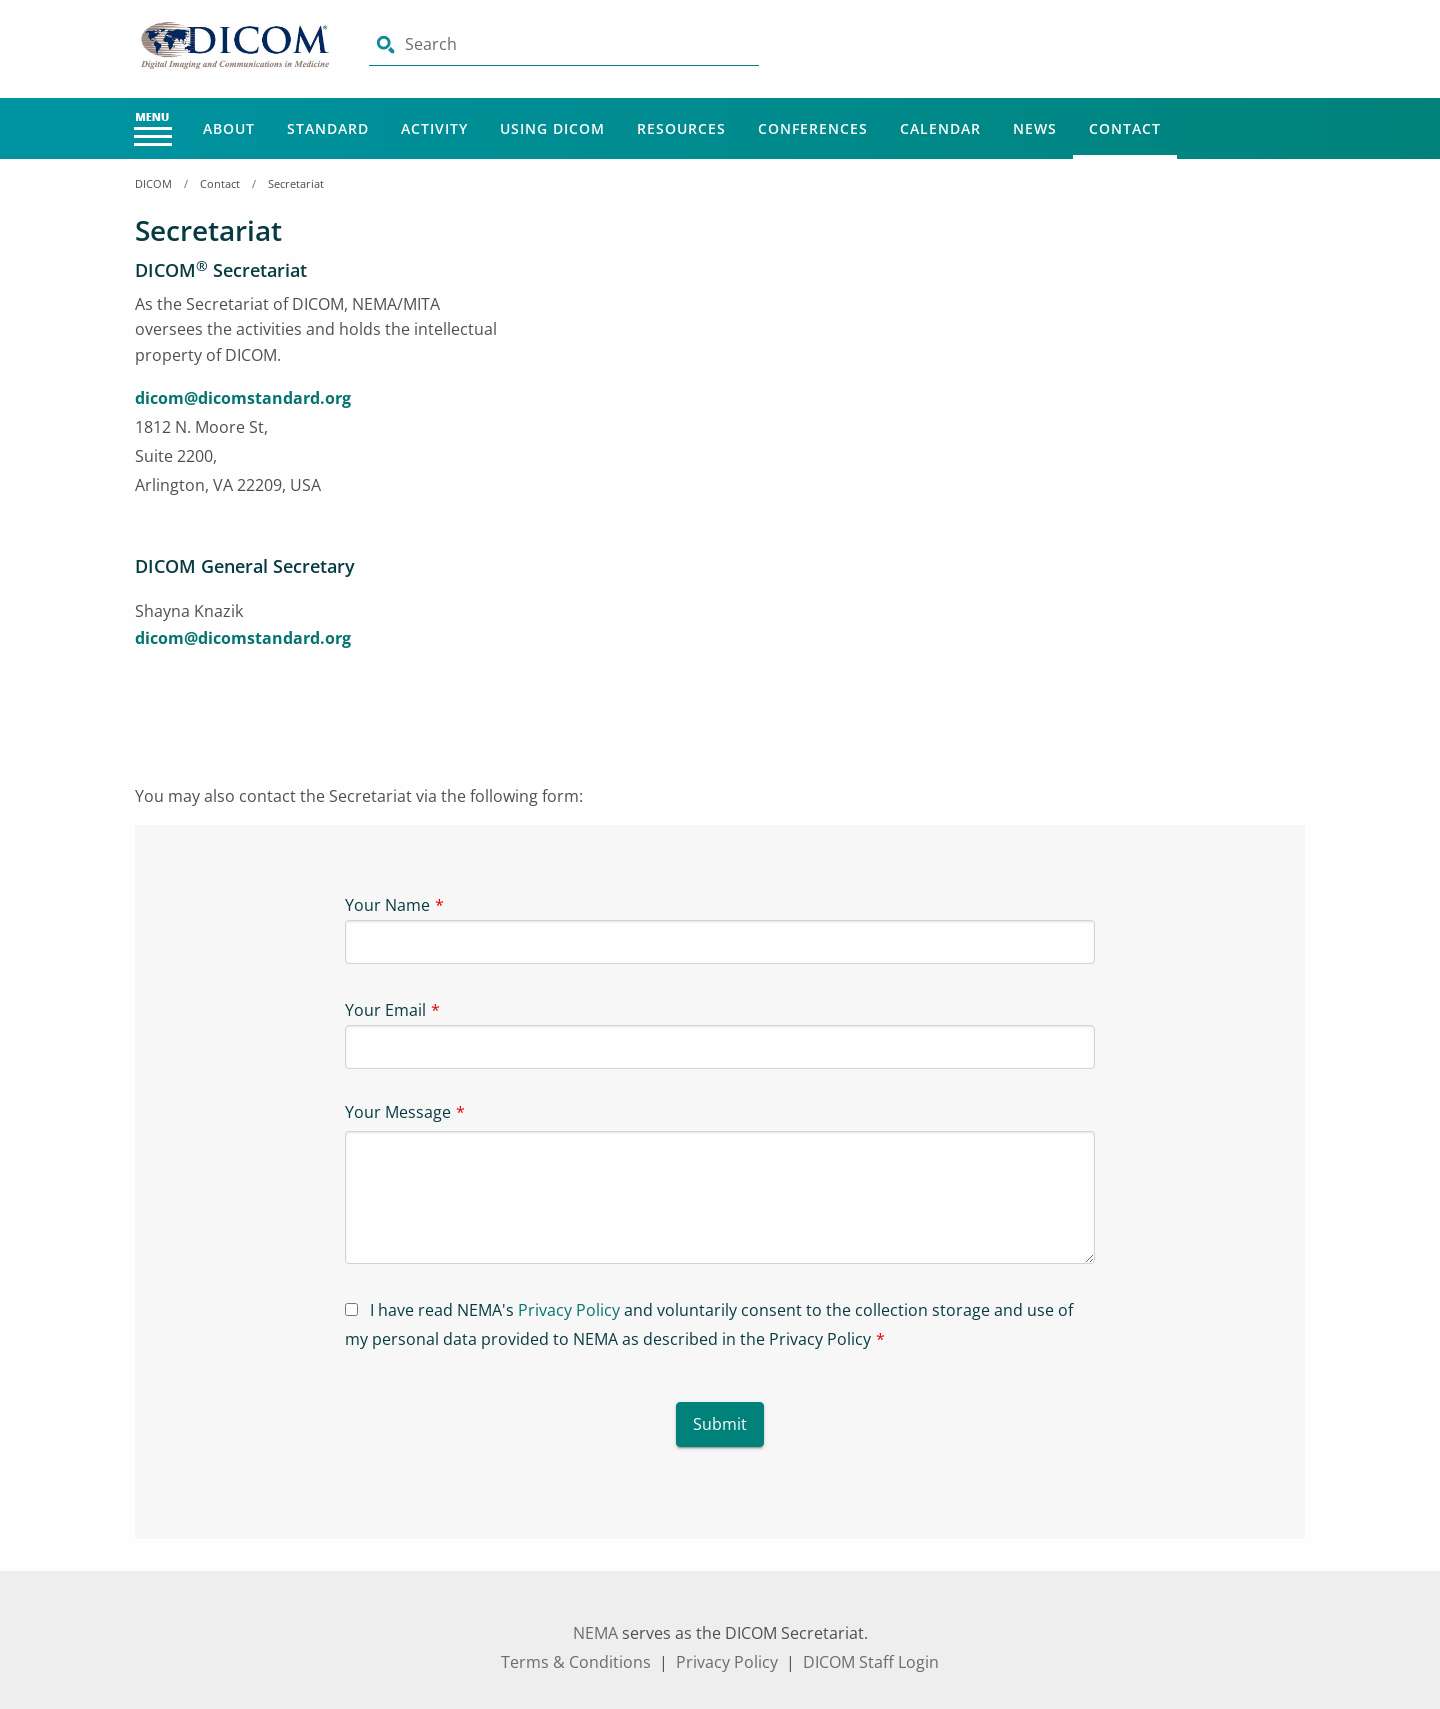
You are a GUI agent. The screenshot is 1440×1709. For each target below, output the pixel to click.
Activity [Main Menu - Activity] (434, 128)
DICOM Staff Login (871, 1662)
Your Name (387, 905)
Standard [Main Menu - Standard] (328, 128)
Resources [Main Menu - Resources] (681, 128)
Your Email (385, 1010)
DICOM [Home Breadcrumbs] (153, 183)
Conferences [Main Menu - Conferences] (813, 128)
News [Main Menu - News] (1035, 128)
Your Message (398, 1112)
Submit (720, 1424)
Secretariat (296, 183)
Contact (220, 183)
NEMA (595, 1633)
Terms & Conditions (576, 1662)
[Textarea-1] (720, 1197)
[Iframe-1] (920, 408)
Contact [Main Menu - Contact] (1125, 128)
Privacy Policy (569, 1310)
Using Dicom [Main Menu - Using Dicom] (552, 128)
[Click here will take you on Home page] (237, 44)
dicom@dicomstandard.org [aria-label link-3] (243, 638)
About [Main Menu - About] (229, 128)
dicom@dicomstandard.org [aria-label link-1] (243, 398)
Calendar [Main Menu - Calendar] (940, 128)
